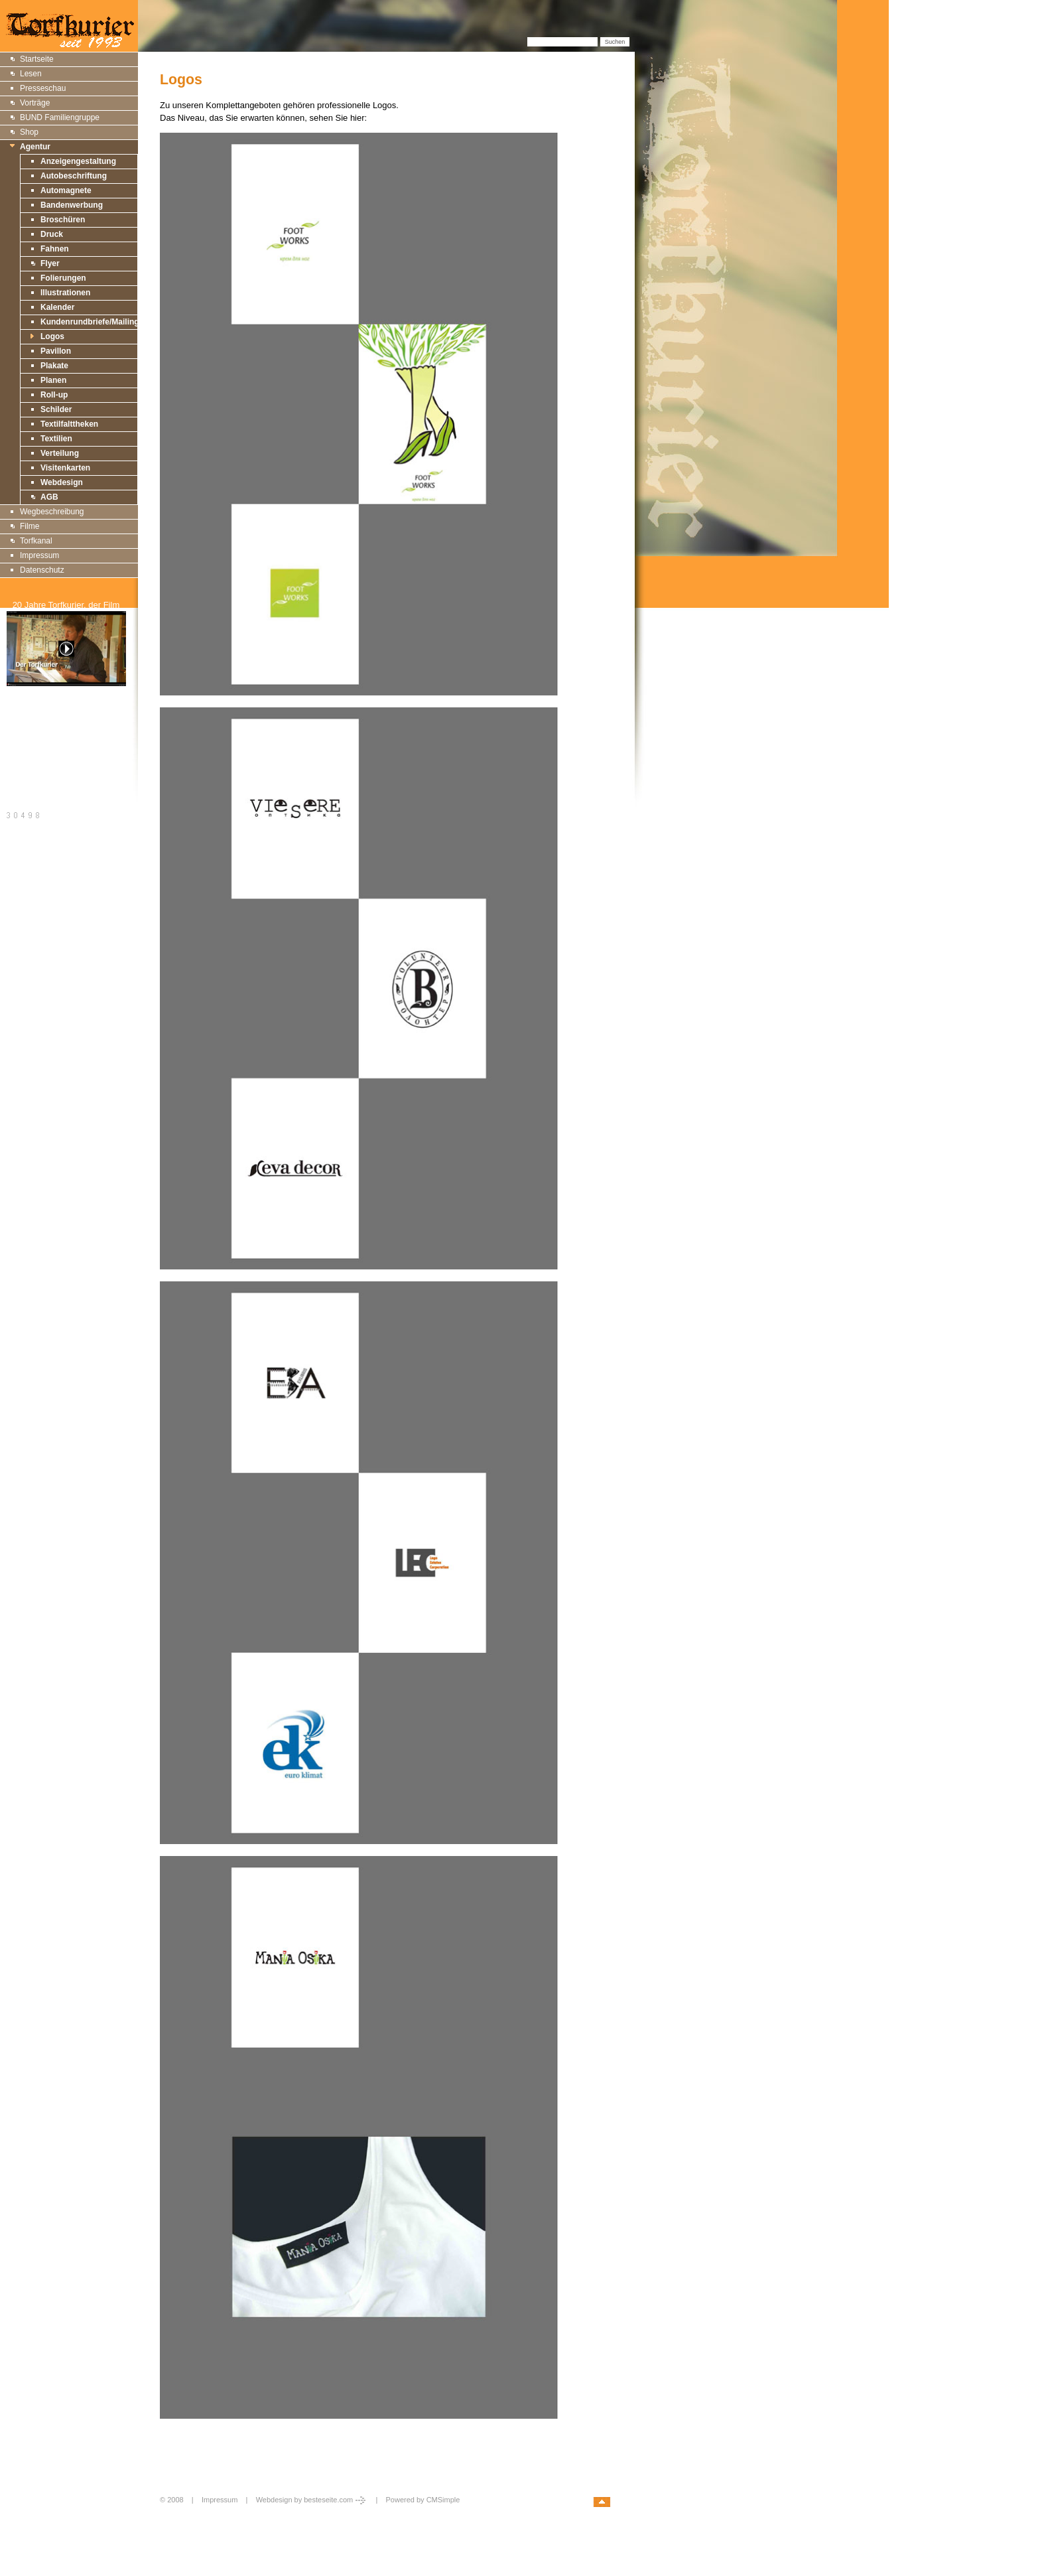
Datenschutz (42, 570)
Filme (29, 526)
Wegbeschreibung (52, 511)
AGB (49, 497)
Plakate (54, 365)
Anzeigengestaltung (78, 161)
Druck (51, 234)
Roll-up (54, 394)
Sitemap (21, 722)
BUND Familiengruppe (59, 117)
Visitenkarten (65, 467)
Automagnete (66, 190)
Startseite (37, 59)
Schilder (56, 409)
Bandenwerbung (71, 205)
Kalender (57, 307)
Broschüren (62, 219)
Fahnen (54, 248)
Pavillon (55, 351)
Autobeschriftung (73, 175)
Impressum (39, 555)
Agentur (35, 146)
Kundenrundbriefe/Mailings (91, 321)
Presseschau (43, 88)
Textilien (56, 438)
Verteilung (59, 453)
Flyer (50, 263)
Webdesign (61, 482)
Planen (53, 380)
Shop (29, 132)
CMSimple (443, 2500)
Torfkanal (36, 540)
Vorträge (35, 102)
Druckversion (30, 737)
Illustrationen (65, 292)
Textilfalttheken (69, 424)
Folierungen (63, 278)
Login (170, 2514)
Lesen (31, 73)
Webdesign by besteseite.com (312, 2500)
